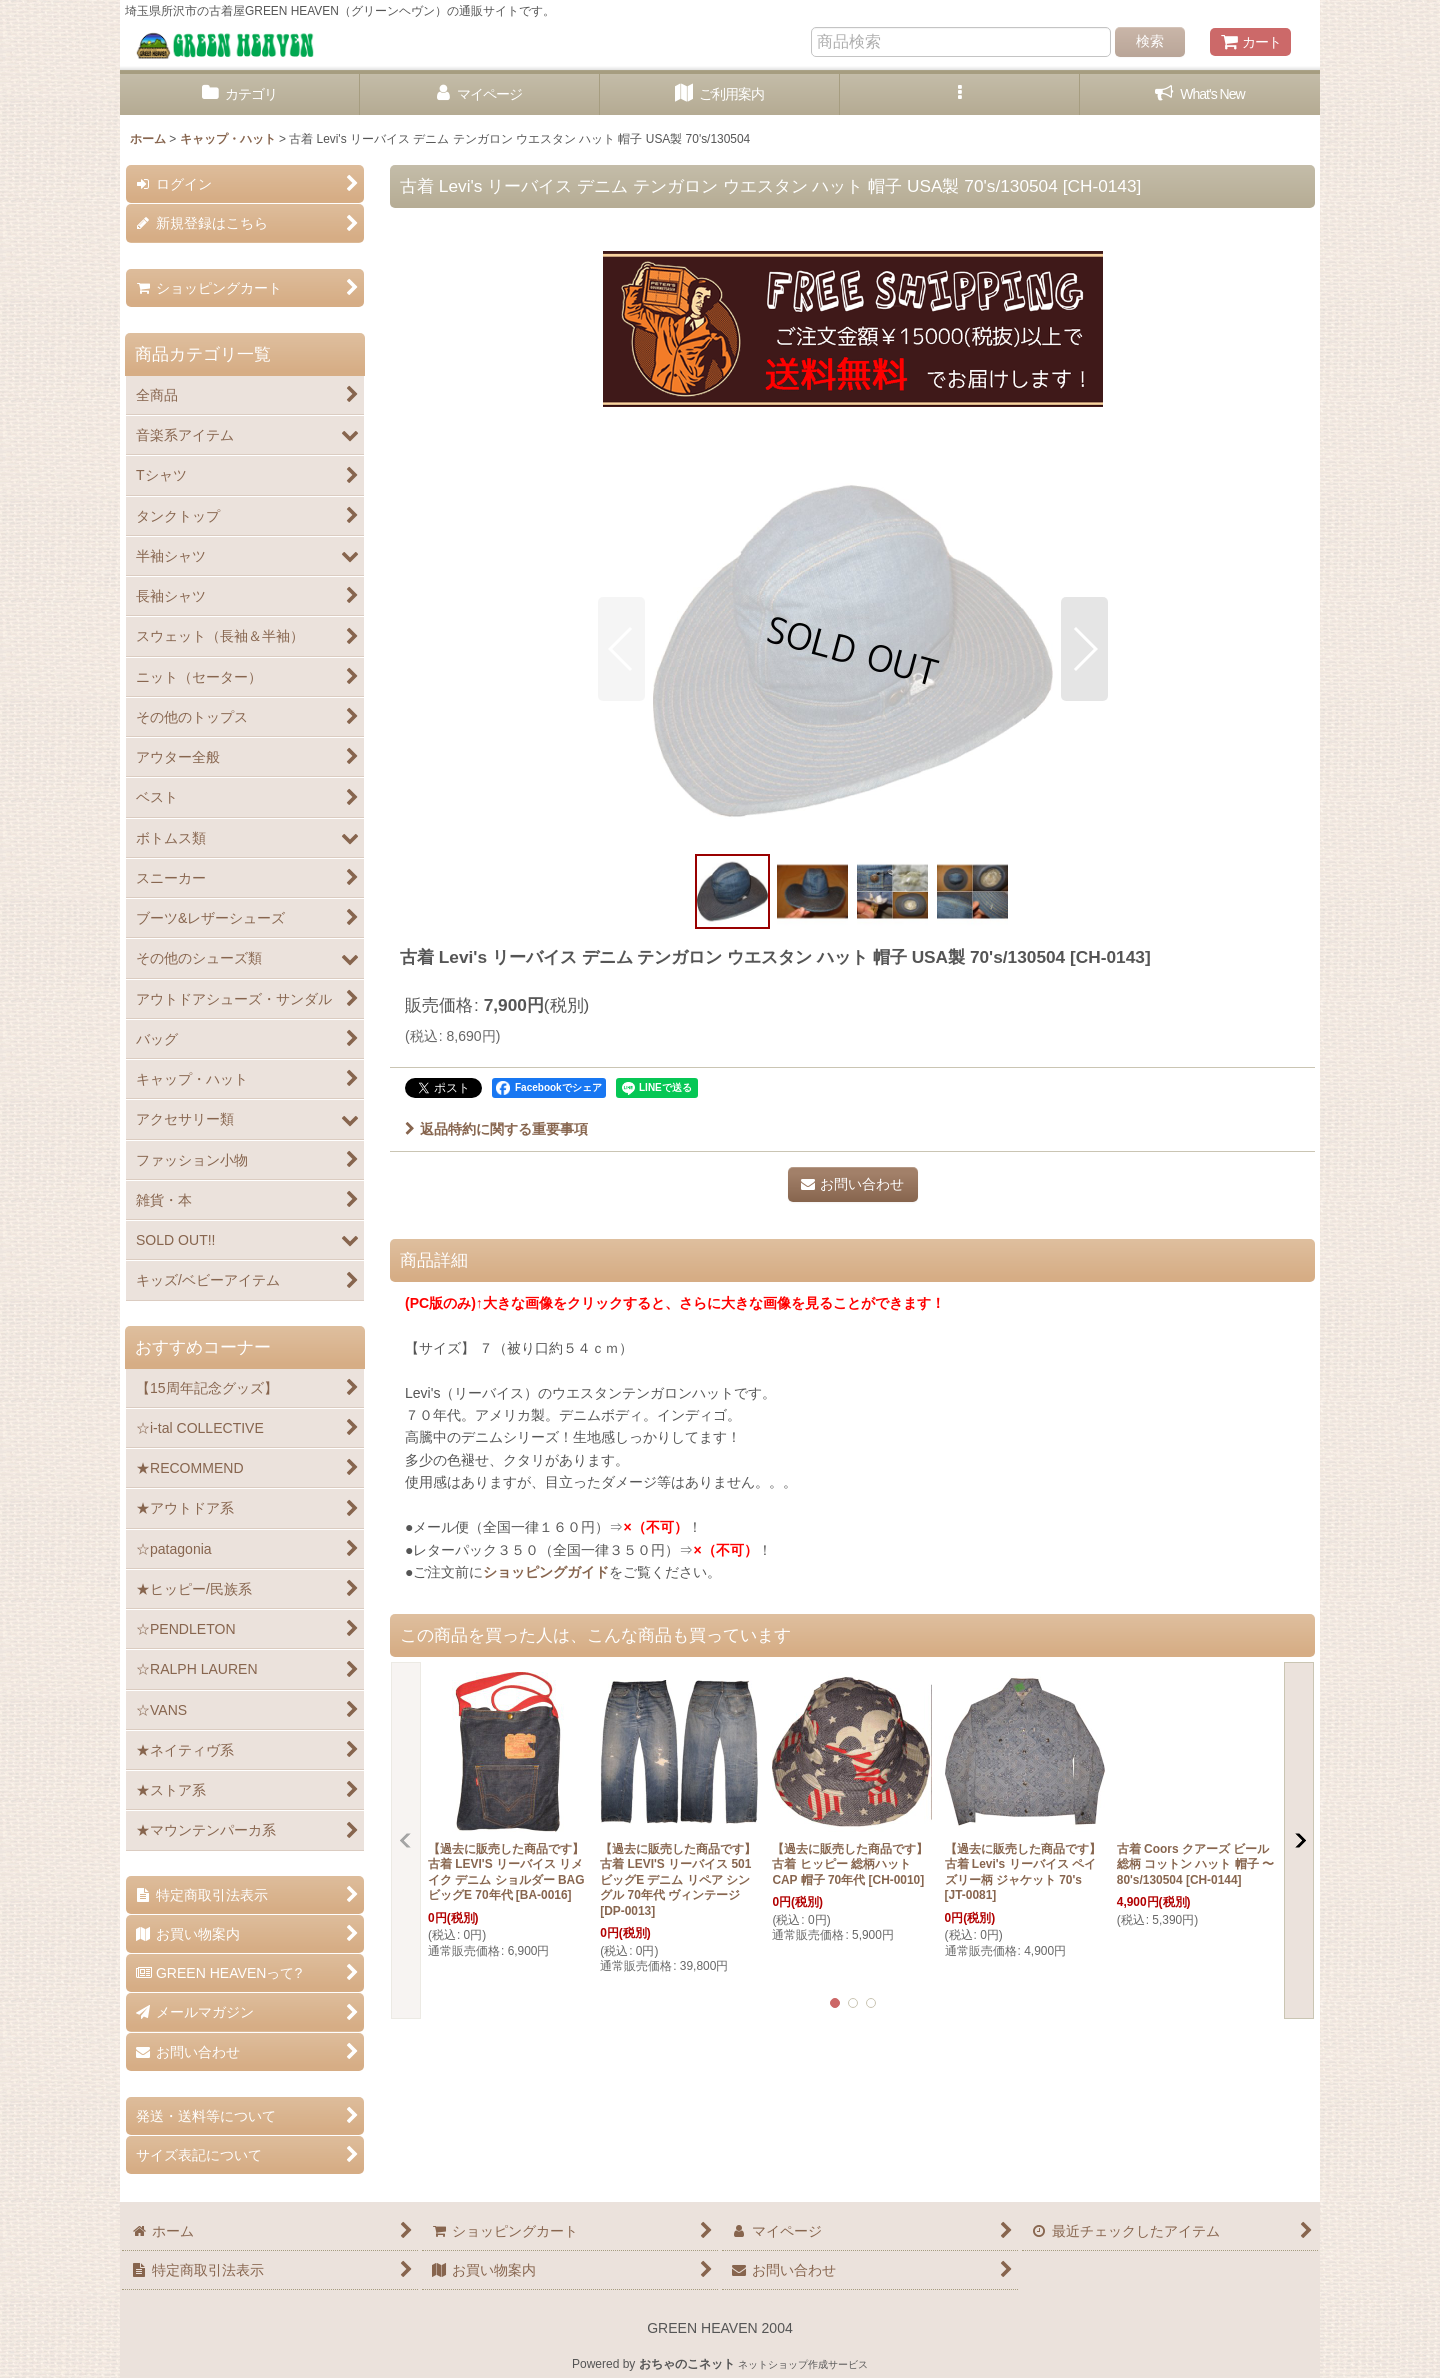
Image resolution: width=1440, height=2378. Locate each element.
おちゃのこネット (687, 2364)
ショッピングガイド (546, 1572)
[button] (960, 94)
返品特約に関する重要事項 (496, 1129)
